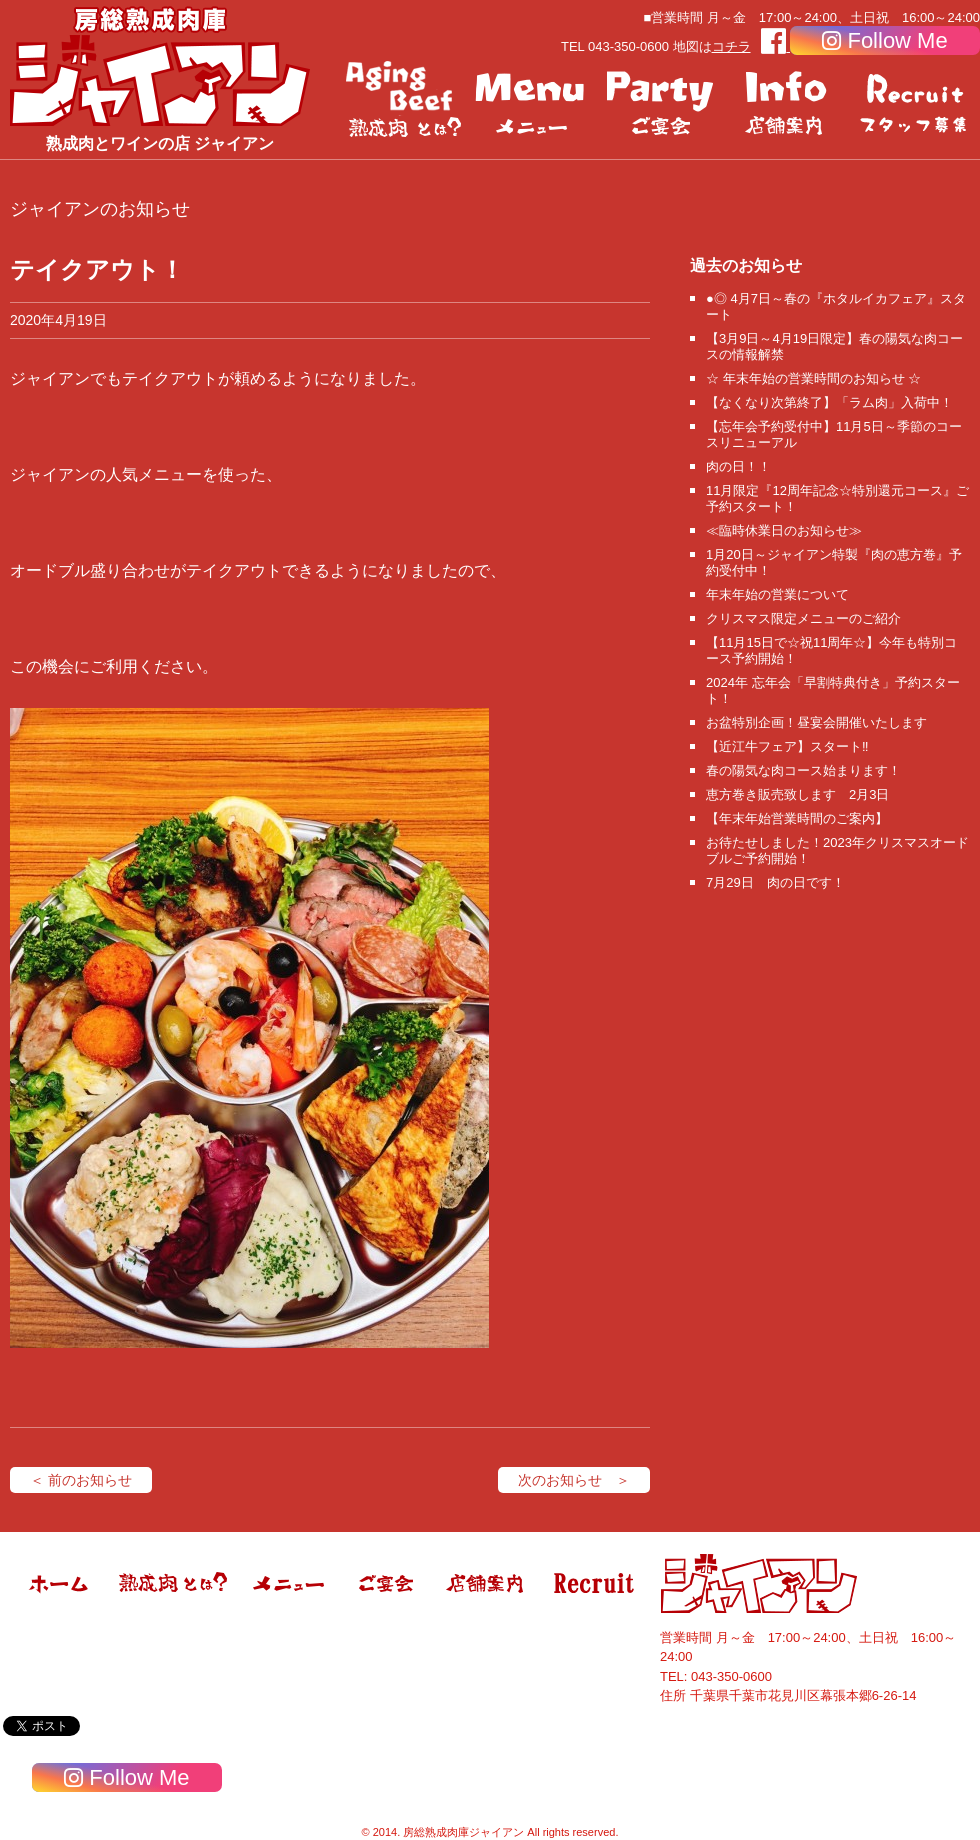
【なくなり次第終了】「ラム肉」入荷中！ (829, 402)
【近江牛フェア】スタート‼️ (787, 746)
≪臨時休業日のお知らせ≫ (784, 530)
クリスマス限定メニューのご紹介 (803, 618)
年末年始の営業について (777, 594)
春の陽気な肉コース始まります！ (803, 770)
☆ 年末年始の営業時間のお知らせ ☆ (813, 378)
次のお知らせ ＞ (574, 1480)
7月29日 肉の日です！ (775, 882)
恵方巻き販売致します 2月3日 (797, 794)
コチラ (731, 46)
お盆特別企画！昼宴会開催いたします (816, 722)
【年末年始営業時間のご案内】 (797, 818)
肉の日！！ (738, 466)
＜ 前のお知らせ (81, 1480)
